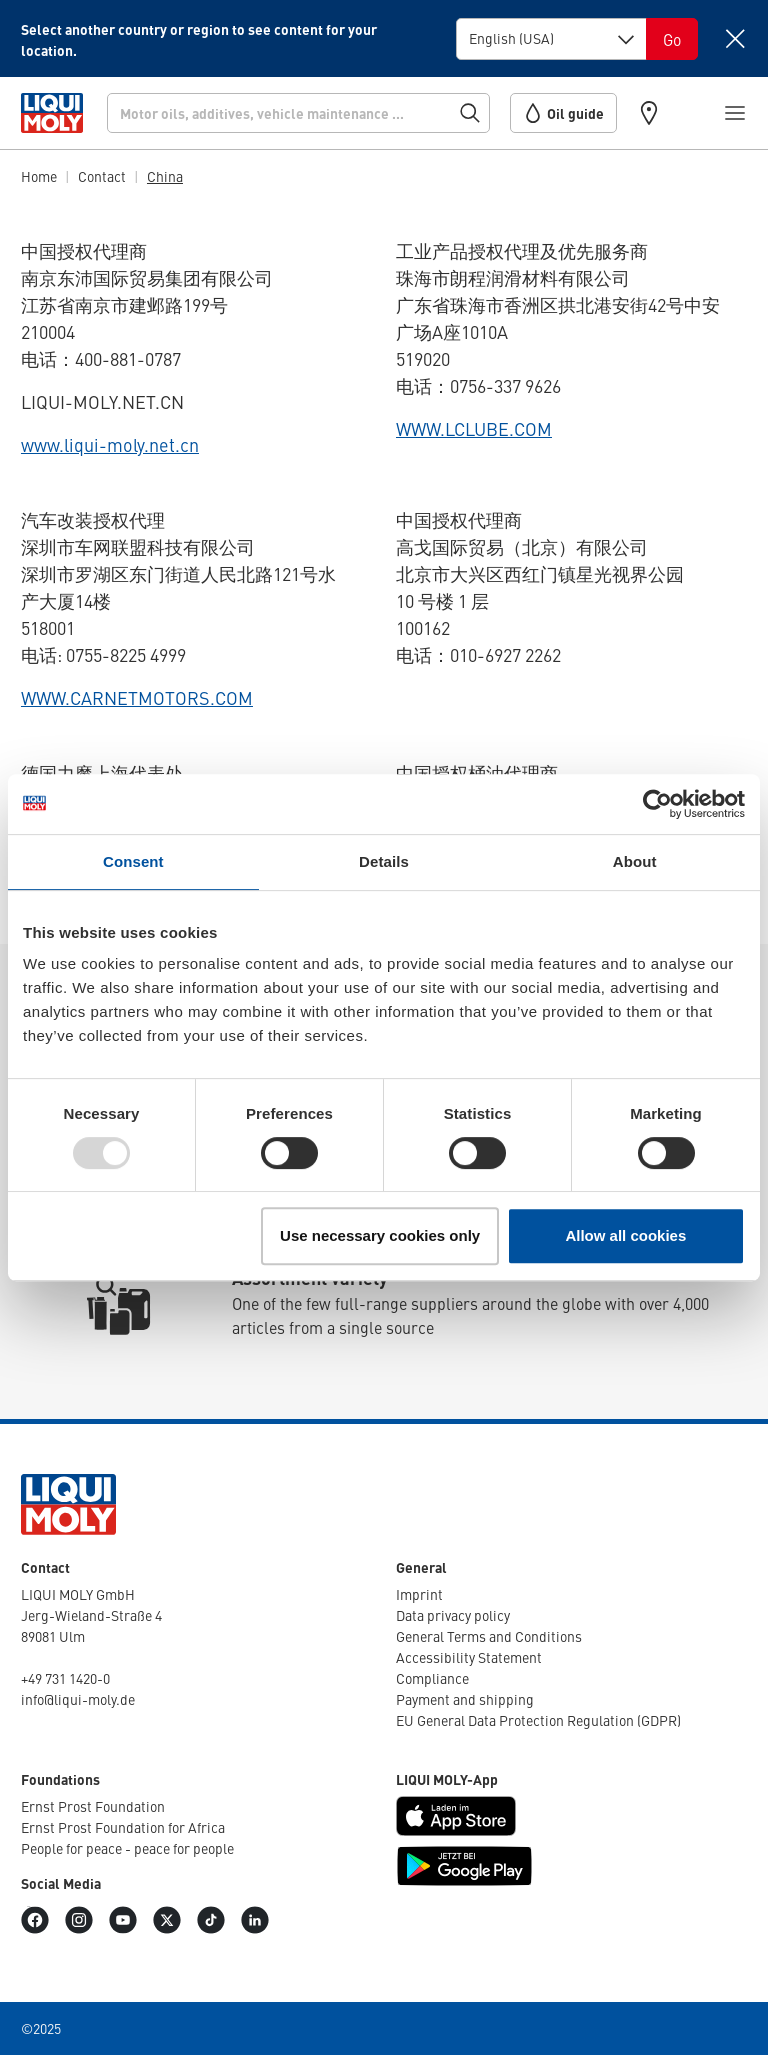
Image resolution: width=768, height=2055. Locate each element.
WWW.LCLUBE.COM (474, 428)
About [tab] (635, 861)
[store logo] (52, 113)
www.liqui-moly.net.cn (110, 444)
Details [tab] (384, 861)
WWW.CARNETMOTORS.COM (137, 697)
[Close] (734, 38)
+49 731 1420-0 (65, 1678)
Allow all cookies (625, 1235)
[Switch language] (672, 39)
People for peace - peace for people (127, 1848)
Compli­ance (432, 1678)
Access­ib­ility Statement (469, 1657)
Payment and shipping (465, 1699)
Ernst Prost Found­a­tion (93, 1806)
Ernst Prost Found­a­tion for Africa (123, 1827)
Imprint (419, 1594)
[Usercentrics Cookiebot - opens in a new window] (657, 804)
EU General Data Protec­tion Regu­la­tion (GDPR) (538, 1720)
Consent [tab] (133, 861)
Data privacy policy (453, 1615)
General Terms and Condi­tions (489, 1636)
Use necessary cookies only (380, 1235)
